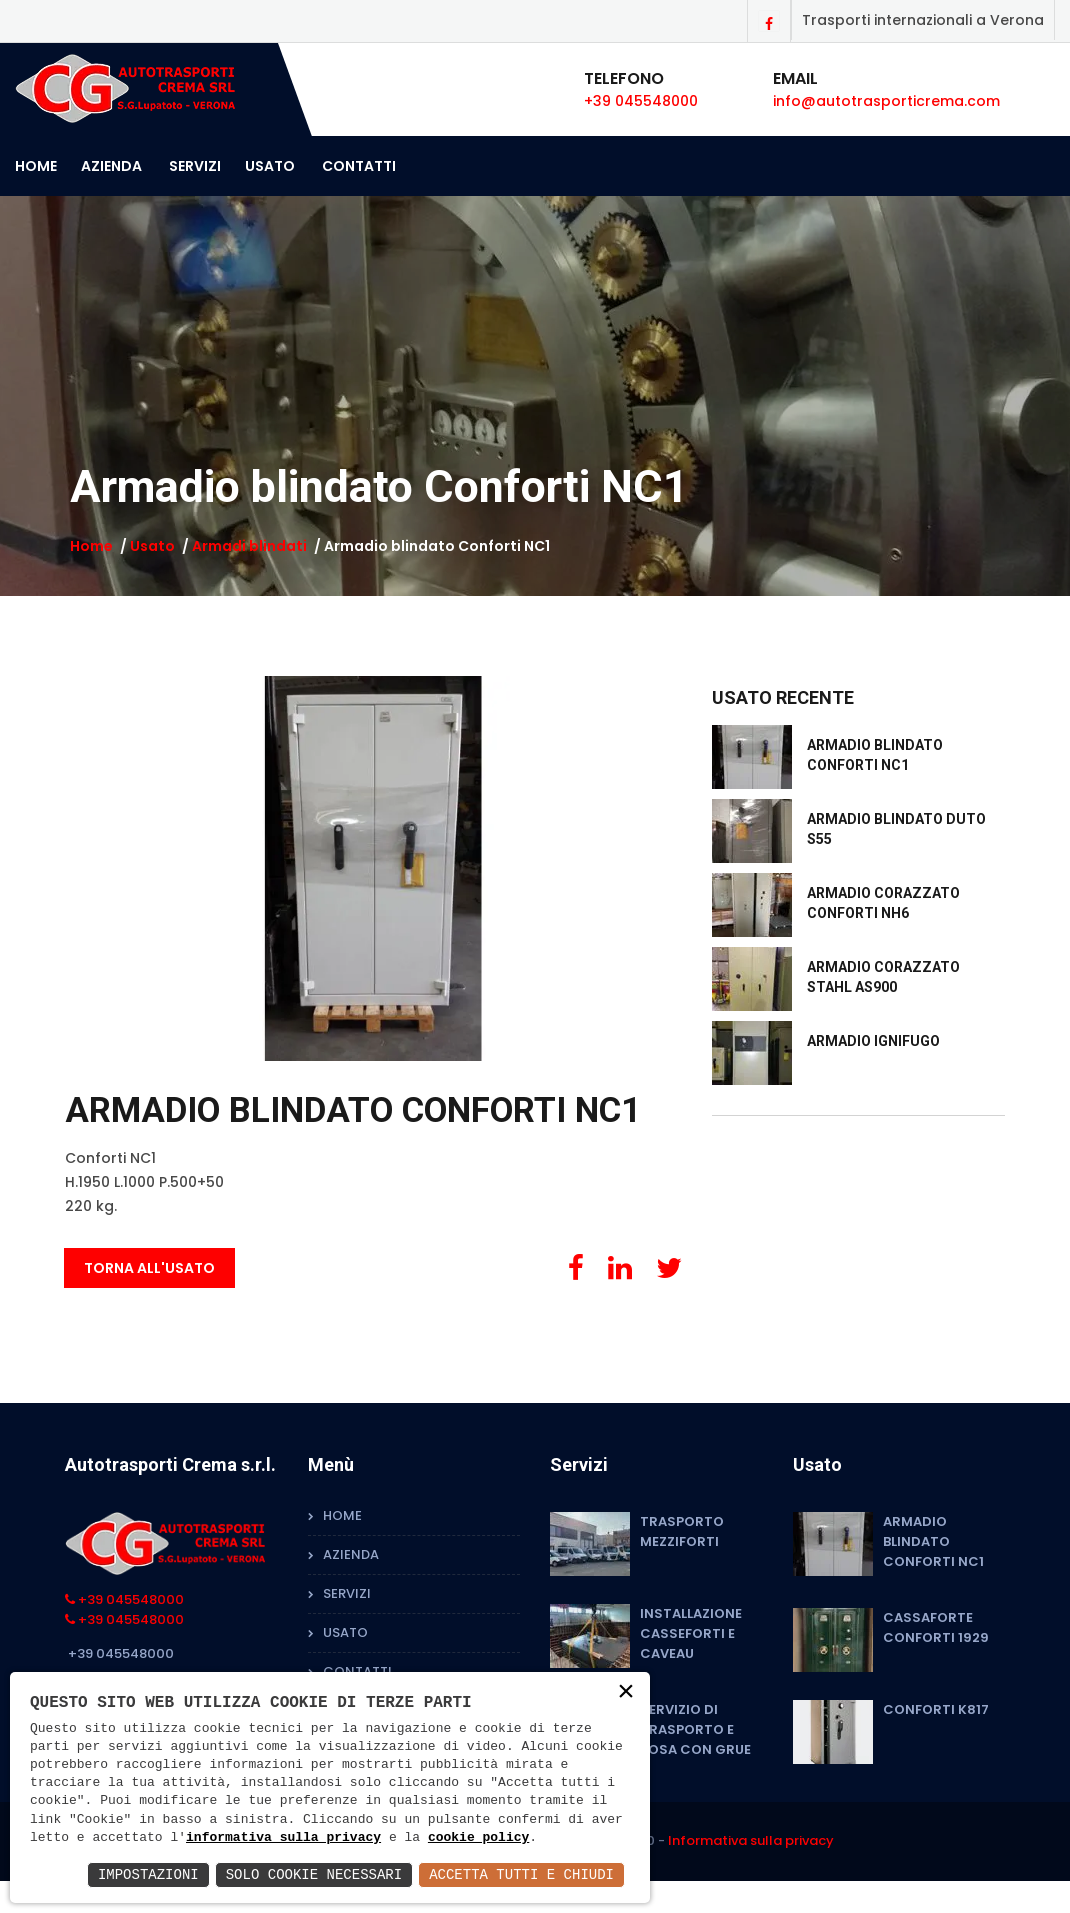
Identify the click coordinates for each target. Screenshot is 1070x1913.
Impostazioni (148, 1874)
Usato (270, 166)
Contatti (359, 166)
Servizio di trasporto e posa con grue (695, 1729)
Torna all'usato (149, 1268)
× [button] (626, 1692)
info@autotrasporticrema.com (886, 101)
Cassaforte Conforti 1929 (936, 1627)
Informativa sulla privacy (751, 1840)
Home (36, 166)
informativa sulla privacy (283, 1838)
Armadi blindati (249, 546)
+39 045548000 (641, 101)
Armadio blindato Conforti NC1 (933, 1541)
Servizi (195, 166)
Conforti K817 (936, 1709)
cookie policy (478, 1838)
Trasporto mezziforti (682, 1531)
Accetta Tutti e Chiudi (521, 1874)
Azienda (111, 166)
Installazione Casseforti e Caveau (691, 1633)
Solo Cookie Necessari (314, 1874)
